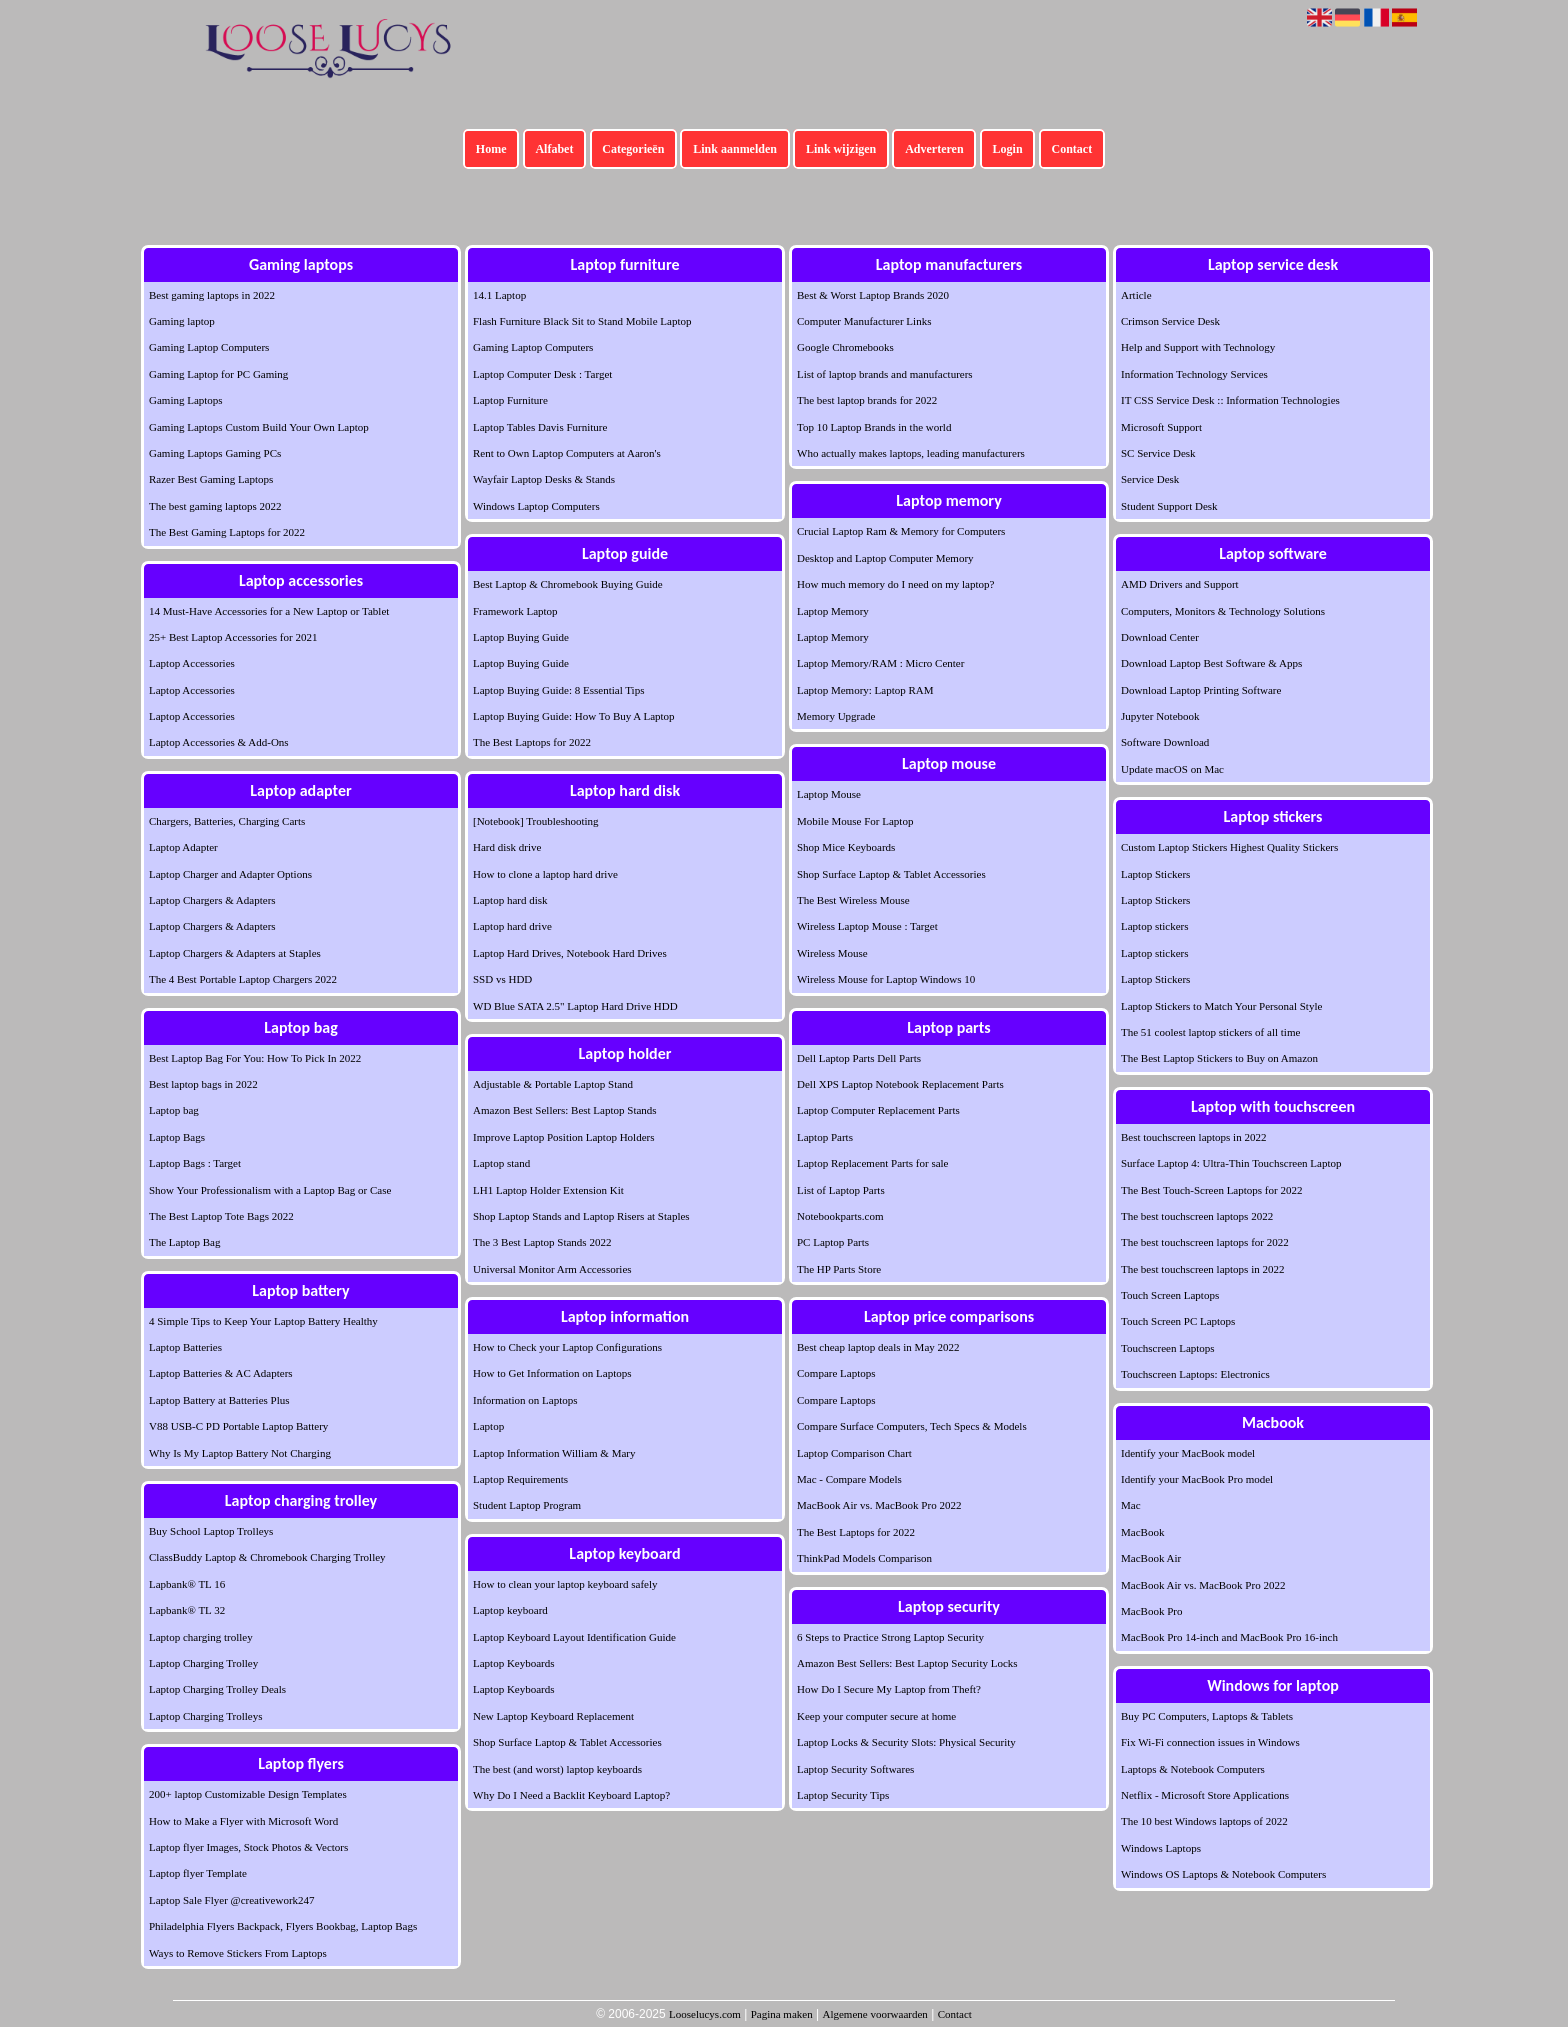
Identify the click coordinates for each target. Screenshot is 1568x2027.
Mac (1131, 1505)
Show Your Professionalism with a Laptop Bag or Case (270, 1190)
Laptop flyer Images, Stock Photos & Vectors (248, 1847)
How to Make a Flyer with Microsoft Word (243, 1821)
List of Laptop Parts (841, 1190)
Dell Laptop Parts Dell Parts (859, 1058)
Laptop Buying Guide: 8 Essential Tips (558, 690)
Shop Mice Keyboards (846, 847)
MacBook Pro (1151, 1611)
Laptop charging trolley (201, 1637)
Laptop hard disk (510, 900)
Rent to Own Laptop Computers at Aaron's (567, 453)
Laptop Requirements (520, 1479)
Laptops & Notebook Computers (1193, 1769)
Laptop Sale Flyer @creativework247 (232, 1900)
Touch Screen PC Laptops (1178, 1321)
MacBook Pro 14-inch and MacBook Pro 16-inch (1229, 1637)
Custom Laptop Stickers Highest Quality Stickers (1229, 847)
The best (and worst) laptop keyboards (557, 1769)
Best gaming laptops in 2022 (212, 295)
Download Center (1160, 637)
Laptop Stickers (1155, 874)
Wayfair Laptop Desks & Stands (544, 479)
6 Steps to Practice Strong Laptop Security (890, 1637)
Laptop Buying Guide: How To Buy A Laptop (574, 716)
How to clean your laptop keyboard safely (565, 1584)
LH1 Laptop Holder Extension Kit (548, 1190)
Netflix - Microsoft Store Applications (1205, 1795)
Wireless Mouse (832, 953)
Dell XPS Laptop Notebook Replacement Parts (900, 1084)
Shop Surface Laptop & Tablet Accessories (567, 1742)
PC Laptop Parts (833, 1242)
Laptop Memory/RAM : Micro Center (880, 663)
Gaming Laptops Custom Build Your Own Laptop (259, 427)
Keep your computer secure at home (876, 1716)
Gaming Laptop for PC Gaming (218, 374)
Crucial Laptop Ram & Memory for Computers (901, 531)
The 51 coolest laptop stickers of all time (1210, 1032)
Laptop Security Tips (843, 1795)
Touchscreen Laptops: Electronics (1195, 1374)
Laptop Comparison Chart (854, 1453)
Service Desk (1150, 479)
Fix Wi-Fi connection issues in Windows (1210, 1742)
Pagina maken (782, 2014)
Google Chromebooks (845, 347)
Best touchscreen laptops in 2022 (1193, 1137)
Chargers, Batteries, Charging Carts (227, 821)
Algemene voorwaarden (874, 2014)
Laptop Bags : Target (195, 1163)
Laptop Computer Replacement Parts (878, 1110)
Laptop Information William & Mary (554, 1453)
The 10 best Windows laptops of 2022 (1204, 1821)
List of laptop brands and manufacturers (885, 374)
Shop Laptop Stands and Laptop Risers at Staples (581, 1216)
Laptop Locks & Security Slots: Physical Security (906, 1742)
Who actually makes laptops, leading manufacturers (911, 453)
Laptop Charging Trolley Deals (217, 1689)
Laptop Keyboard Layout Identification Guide (574, 1637)
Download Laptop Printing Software (1201, 690)
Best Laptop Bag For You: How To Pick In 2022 (255, 1058)
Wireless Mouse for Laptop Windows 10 (886, 979)
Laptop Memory (833, 611)
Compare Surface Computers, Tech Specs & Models (912, 1426)
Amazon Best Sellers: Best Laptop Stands (565, 1110)
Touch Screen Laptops (1170, 1295)
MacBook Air (1151, 1558)
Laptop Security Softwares (855, 1769)
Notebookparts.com (840, 1216)
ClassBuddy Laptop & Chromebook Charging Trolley (267, 1557)
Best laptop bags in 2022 (203, 1084)
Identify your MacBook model (1188, 1453)
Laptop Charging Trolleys (205, 1716)
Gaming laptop (182, 321)
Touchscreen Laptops (1168, 1348)
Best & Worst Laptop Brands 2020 (873, 295)
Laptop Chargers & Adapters (212, 900)
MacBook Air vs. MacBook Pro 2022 (879, 1505)
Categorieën (633, 149)
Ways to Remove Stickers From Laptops (238, 1953)
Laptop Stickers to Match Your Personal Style (1221, 1006)
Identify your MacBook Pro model (1197, 1479)
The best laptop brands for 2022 (867, 400)
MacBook (1142, 1532)
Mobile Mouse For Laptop (855, 821)
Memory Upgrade (836, 716)
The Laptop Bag (184, 1242)
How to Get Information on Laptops (552, 1373)
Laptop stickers (1155, 926)
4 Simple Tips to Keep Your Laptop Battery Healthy (263, 1321)
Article (1136, 295)
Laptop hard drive (512, 926)
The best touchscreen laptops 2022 (1197, 1216)
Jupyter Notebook (1160, 716)
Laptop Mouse (829, 794)
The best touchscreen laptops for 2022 (1205, 1242)
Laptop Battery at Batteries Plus (219, 1400)
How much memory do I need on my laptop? (895, 584)
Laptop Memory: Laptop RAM (865, 690)
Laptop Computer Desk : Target (542, 374)
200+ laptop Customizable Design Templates (248, 1794)
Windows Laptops (1161, 1848)
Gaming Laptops (186, 400)
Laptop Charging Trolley (203, 1663)
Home (491, 149)
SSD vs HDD (502, 979)
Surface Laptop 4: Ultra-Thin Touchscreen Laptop (1231, 1163)
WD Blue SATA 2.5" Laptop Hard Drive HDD (575, 1006)
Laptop (488, 1426)
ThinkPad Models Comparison (864, 1558)
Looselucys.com (705, 2014)
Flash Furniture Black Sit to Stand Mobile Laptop (582, 321)
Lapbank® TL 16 (187, 1584)
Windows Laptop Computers (536, 506)
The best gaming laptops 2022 (215, 506)
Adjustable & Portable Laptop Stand (553, 1084)
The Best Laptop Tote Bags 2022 (221, 1216)
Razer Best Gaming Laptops (211, 479)
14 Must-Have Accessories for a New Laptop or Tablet (269, 611)
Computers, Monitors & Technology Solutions (1223, 611)
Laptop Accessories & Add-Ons (219, 742)
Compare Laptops (836, 1373)
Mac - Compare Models (849, 1479)
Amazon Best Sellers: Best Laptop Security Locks (907, 1663)
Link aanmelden (735, 149)
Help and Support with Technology (1198, 347)
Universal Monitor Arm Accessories (552, 1269)
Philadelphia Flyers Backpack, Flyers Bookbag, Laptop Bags (283, 1926)
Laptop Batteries (185, 1347)
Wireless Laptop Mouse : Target (867, 926)
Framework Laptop (515, 611)
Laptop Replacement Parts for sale (873, 1163)
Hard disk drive (507, 847)
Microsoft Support (1161, 427)
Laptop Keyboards (514, 1663)
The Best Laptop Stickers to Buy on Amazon (1219, 1058)
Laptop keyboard (510, 1610)
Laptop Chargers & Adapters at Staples (235, 953)
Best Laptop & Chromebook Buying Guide (568, 584)
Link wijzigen (841, 149)
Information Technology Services (1194, 374)
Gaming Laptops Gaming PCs (215, 453)
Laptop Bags (177, 1137)
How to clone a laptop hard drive (545, 874)
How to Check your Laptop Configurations (567, 1347)
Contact (1072, 149)
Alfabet (554, 149)
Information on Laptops (525, 1400)
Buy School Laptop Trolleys (211, 1531)
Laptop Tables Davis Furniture (540, 427)
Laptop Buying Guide (521, 637)
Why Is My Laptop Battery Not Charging (240, 1453)
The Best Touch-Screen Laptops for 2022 (1211, 1190)
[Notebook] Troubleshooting (536, 821)
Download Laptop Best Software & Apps (1211, 663)
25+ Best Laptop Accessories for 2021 (233, 637)
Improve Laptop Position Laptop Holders (563, 1137)
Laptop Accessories (192, 663)
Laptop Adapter (183, 847)
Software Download (1165, 742)
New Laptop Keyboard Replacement (553, 1716)
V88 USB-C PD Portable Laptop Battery (238, 1426)
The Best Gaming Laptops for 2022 (227, 532)
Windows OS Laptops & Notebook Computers (1223, 1874)
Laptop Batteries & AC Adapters (221, 1373)
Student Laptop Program (527, 1505)
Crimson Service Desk (1170, 321)
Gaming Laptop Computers (209, 347)
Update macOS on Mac (1172, 769)
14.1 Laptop (499, 295)
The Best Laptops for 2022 (532, 742)
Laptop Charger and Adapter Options (230, 874)
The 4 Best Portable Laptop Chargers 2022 (243, 979)
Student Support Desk (1169, 506)
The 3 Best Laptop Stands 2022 (542, 1242)
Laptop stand (501, 1163)
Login (1008, 149)
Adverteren (934, 149)
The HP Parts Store (839, 1269)
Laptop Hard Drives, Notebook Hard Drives (570, 953)
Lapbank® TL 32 (187, 1610)
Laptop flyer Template (198, 1873)
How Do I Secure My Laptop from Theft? (889, 1689)
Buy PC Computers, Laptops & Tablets (1207, 1716)
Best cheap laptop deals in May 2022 (878, 1347)
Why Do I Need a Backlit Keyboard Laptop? (571, 1795)
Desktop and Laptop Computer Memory (885, 558)
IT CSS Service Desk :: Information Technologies (1230, 400)
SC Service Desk (1158, 453)
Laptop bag (174, 1110)
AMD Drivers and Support (1180, 584)
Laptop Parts (825, 1137)
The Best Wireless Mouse (853, 900)
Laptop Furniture (510, 400)
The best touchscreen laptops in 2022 (1202, 1269)
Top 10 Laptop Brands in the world (874, 427)
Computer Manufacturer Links (864, 321)
